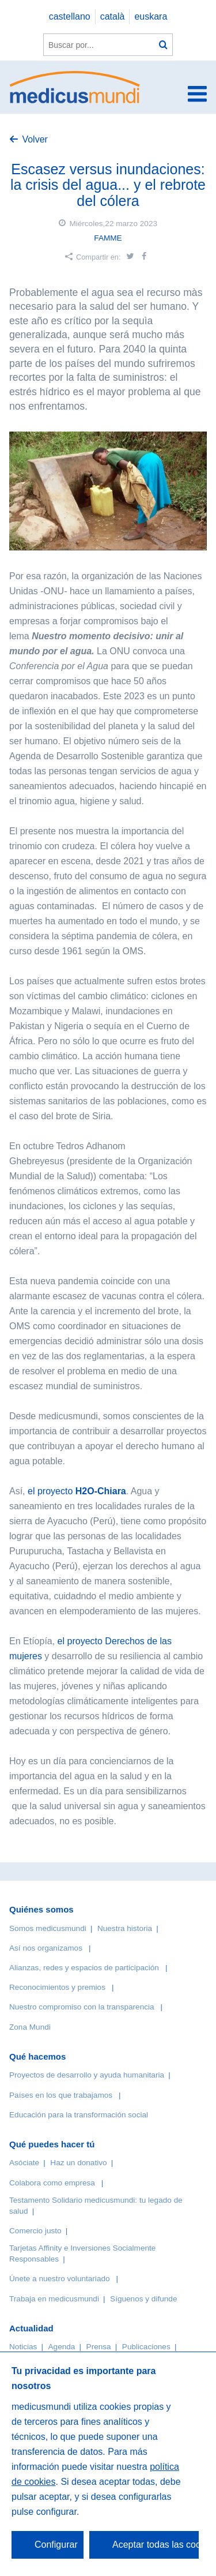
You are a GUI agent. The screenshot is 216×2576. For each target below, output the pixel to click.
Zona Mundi (30, 2027)
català (112, 16)
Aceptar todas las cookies (155, 2544)
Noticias (23, 2346)
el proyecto (77, 1491)
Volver (34, 139)
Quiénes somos (41, 1909)
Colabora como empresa (52, 2182)
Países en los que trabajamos (60, 2095)
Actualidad (31, 2328)
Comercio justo (35, 2230)
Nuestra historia (124, 1928)
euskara (150, 16)
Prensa (98, 2346)
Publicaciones (146, 2346)
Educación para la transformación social (78, 2114)
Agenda (61, 2346)
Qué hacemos (37, 2056)
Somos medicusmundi (47, 1928)
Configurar (56, 2544)
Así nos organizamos (45, 1948)
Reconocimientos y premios (57, 1987)
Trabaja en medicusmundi (54, 2298)
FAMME (108, 238)
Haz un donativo (78, 2162)
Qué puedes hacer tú (51, 2144)
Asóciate (24, 2162)
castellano (69, 16)
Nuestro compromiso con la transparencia (81, 2007)
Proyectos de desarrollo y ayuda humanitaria (86, 2075)
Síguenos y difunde (143, 2298)
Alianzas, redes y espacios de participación (84, 1967)
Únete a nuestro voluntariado (59, 2278)
